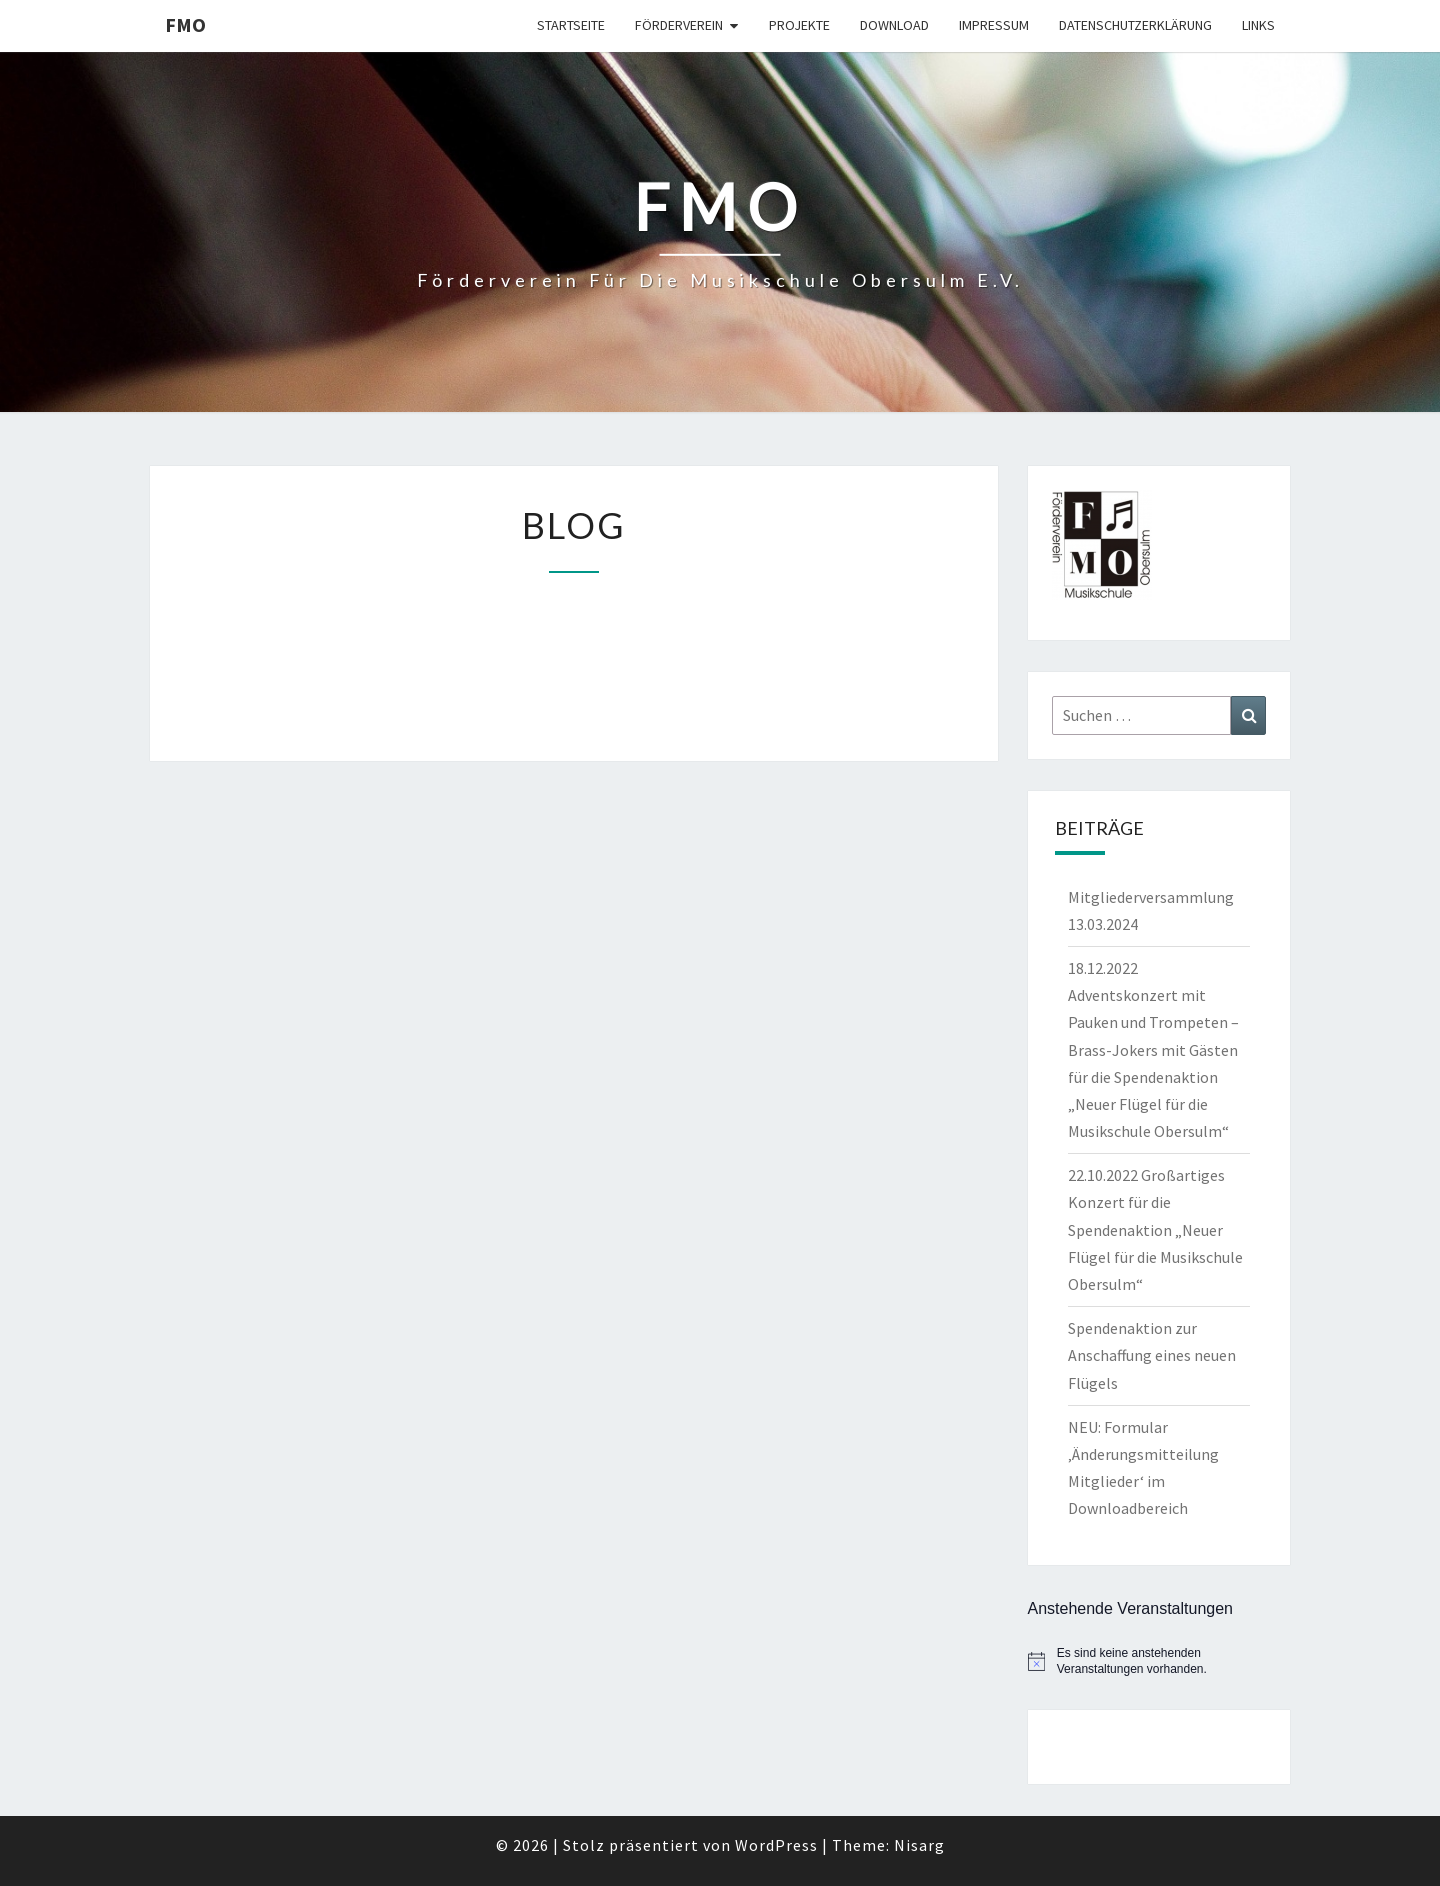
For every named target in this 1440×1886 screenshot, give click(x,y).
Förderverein (679, 25)
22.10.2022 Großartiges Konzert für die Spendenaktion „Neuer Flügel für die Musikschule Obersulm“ (1155, 1229)
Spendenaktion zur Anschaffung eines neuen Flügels (1152, 1355)
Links (1258, 25)
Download (894, 25)
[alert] (1159, 1661)
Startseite (571, 25)
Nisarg (919, 1845)
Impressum (994, 25)
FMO (185, 24)
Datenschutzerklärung (1135, 25)
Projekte (799, 25)
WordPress (776, 1845)
